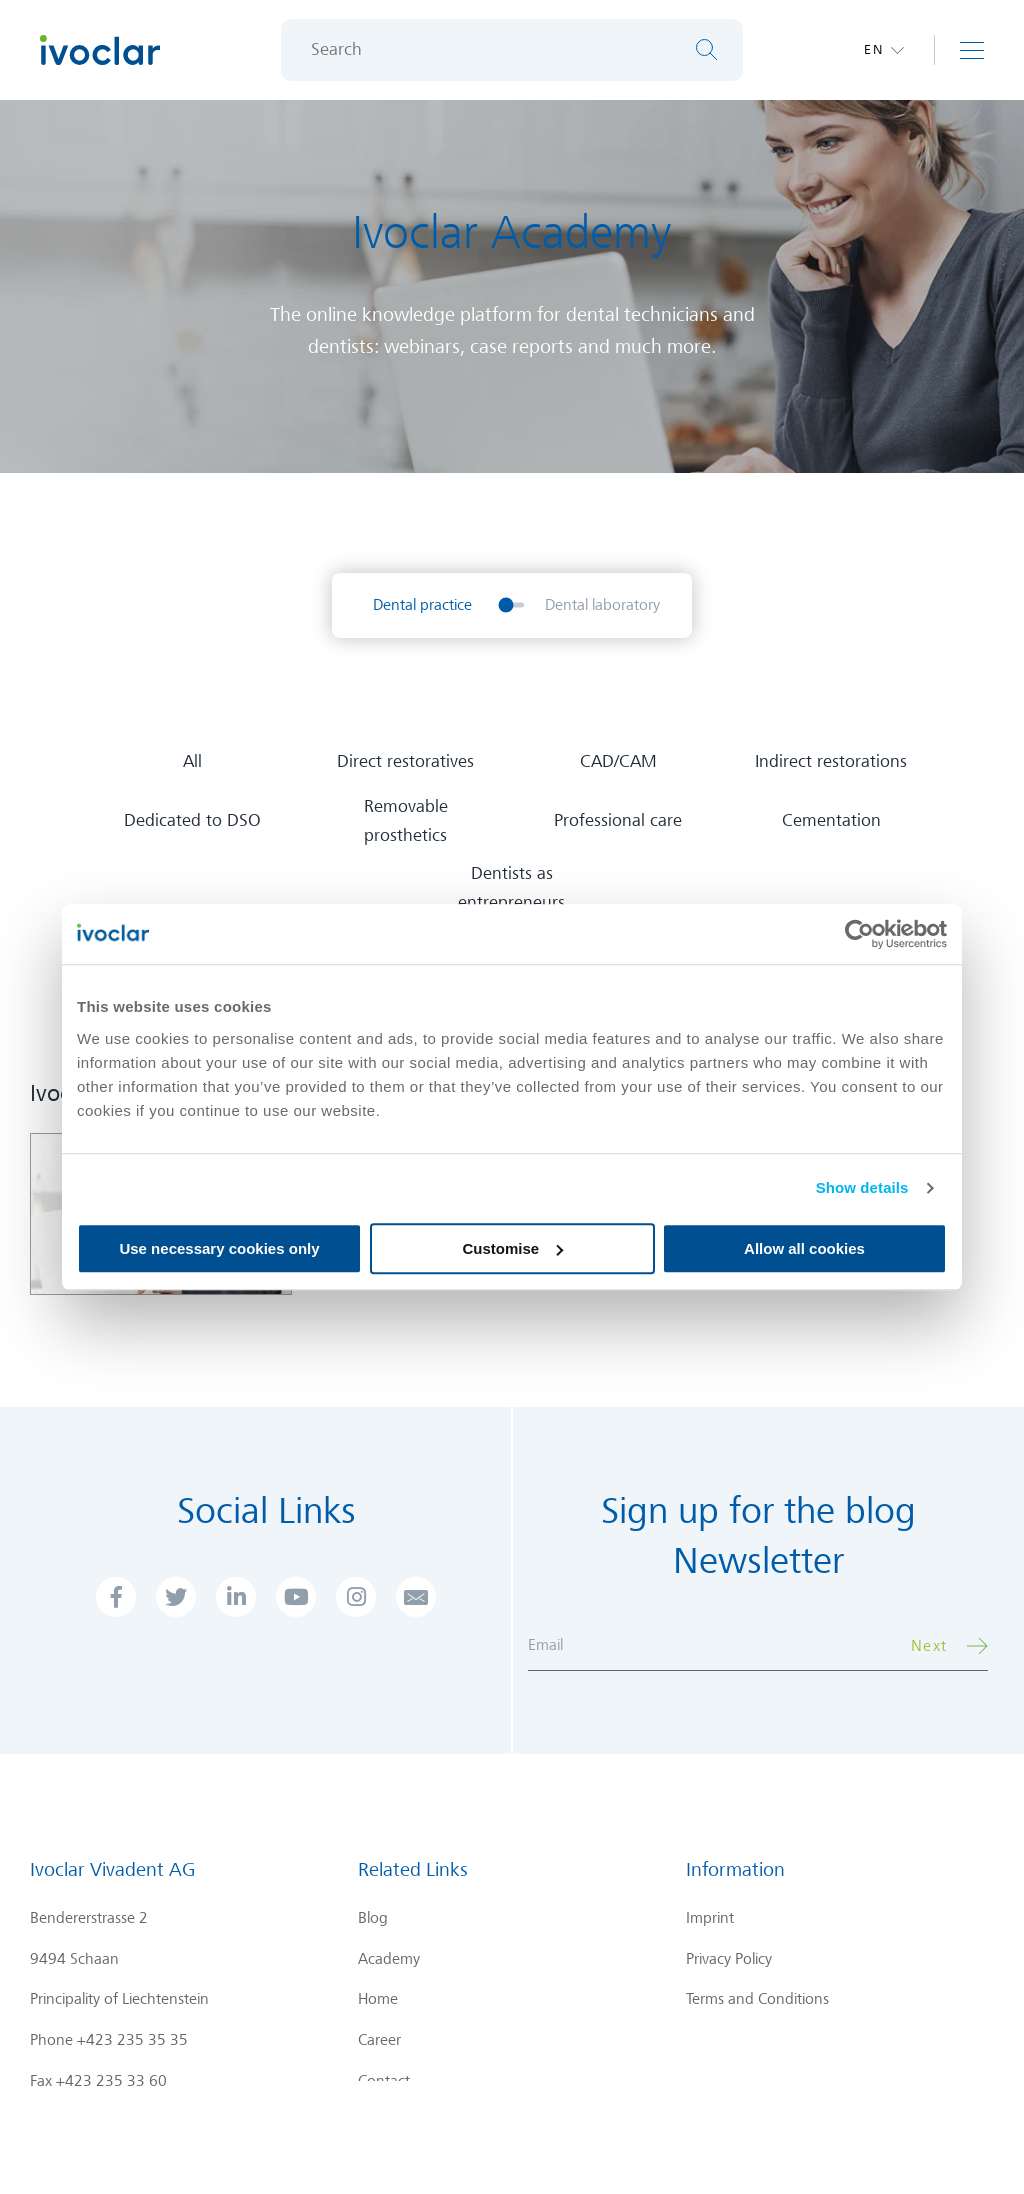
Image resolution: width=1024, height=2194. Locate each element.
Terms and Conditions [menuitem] (757, 1999)
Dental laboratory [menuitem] (602, 605)
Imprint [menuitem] (710, 1918)
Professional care (618, 820)
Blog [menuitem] (373, 1918)
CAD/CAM (618, 761)
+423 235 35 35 (132, 2040)
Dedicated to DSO (192, 820)
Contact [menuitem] (384, 2081)
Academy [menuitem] (389, 1959)
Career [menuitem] (379, 2040)
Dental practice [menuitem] (422, 605)
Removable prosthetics (406, 821)
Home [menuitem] (378, 1999)
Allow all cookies (804, 1248)
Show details (862, 1187)
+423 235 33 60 (111, 2081)
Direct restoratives (405, 761)
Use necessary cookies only (219, 1248)
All (192, 761)
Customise (512, 1248)
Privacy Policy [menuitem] (729, 1959)
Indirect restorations (831, 761)
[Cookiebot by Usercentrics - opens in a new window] (859, 934)
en (874, 49)
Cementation (831, 820)
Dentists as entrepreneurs (511, 888)
